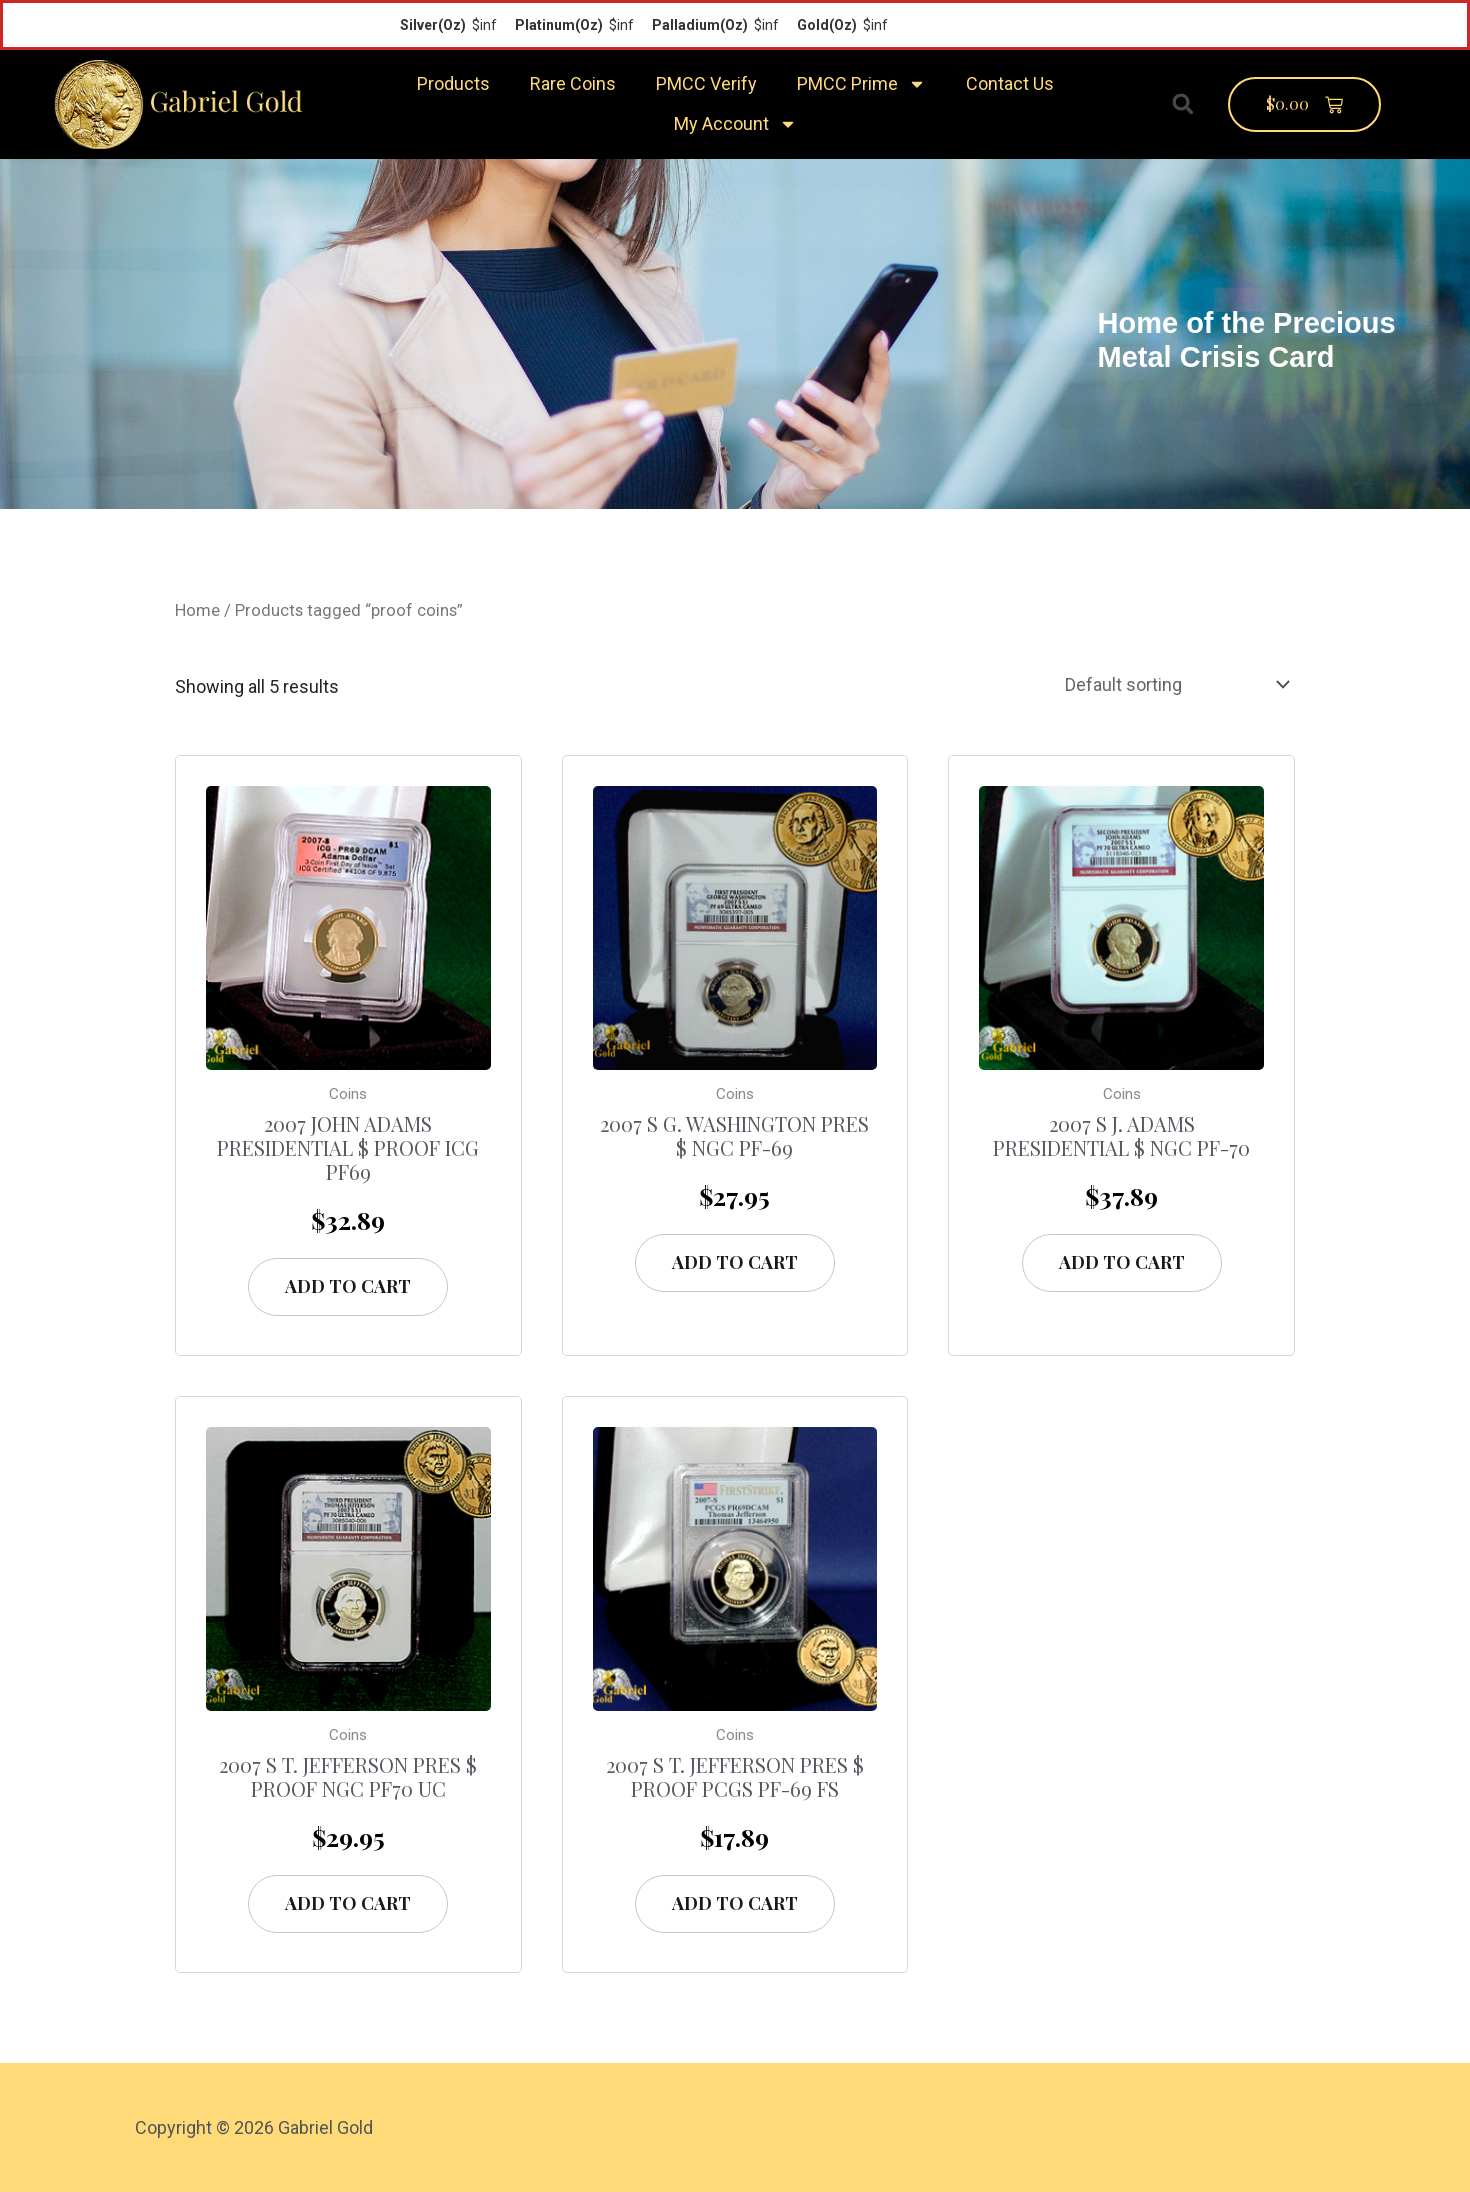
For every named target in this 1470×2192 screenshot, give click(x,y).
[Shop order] (1173, 685)
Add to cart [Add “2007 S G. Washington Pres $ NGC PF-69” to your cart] (735, 1262)
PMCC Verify (706, 83)
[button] (1183, 104)
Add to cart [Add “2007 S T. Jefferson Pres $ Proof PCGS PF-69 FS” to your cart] (735, 1903)
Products (453, 83)
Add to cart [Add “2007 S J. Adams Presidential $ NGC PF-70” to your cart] (1122, 1262)
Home (197, 610)
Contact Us (1010, 83)
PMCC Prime (861, 84)
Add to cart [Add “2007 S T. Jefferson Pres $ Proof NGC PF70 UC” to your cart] (348, 1903)
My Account (735, 124)
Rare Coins (573, 83)
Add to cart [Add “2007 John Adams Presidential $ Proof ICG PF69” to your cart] (348, 1286)
